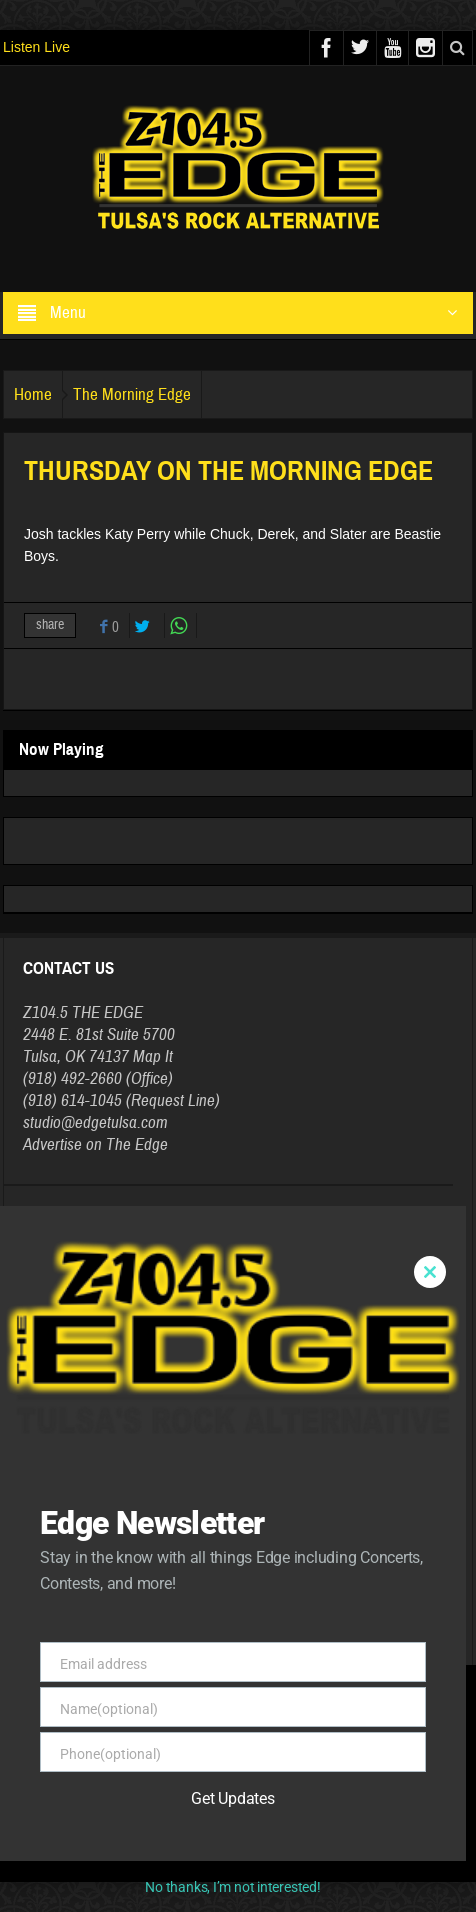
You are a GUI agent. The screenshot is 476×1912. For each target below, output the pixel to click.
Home (33, 394)
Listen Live (36, 47)
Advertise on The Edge (95, 1144)
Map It (153, 1056)
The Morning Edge (132, 394)
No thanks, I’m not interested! (232, 1887)
